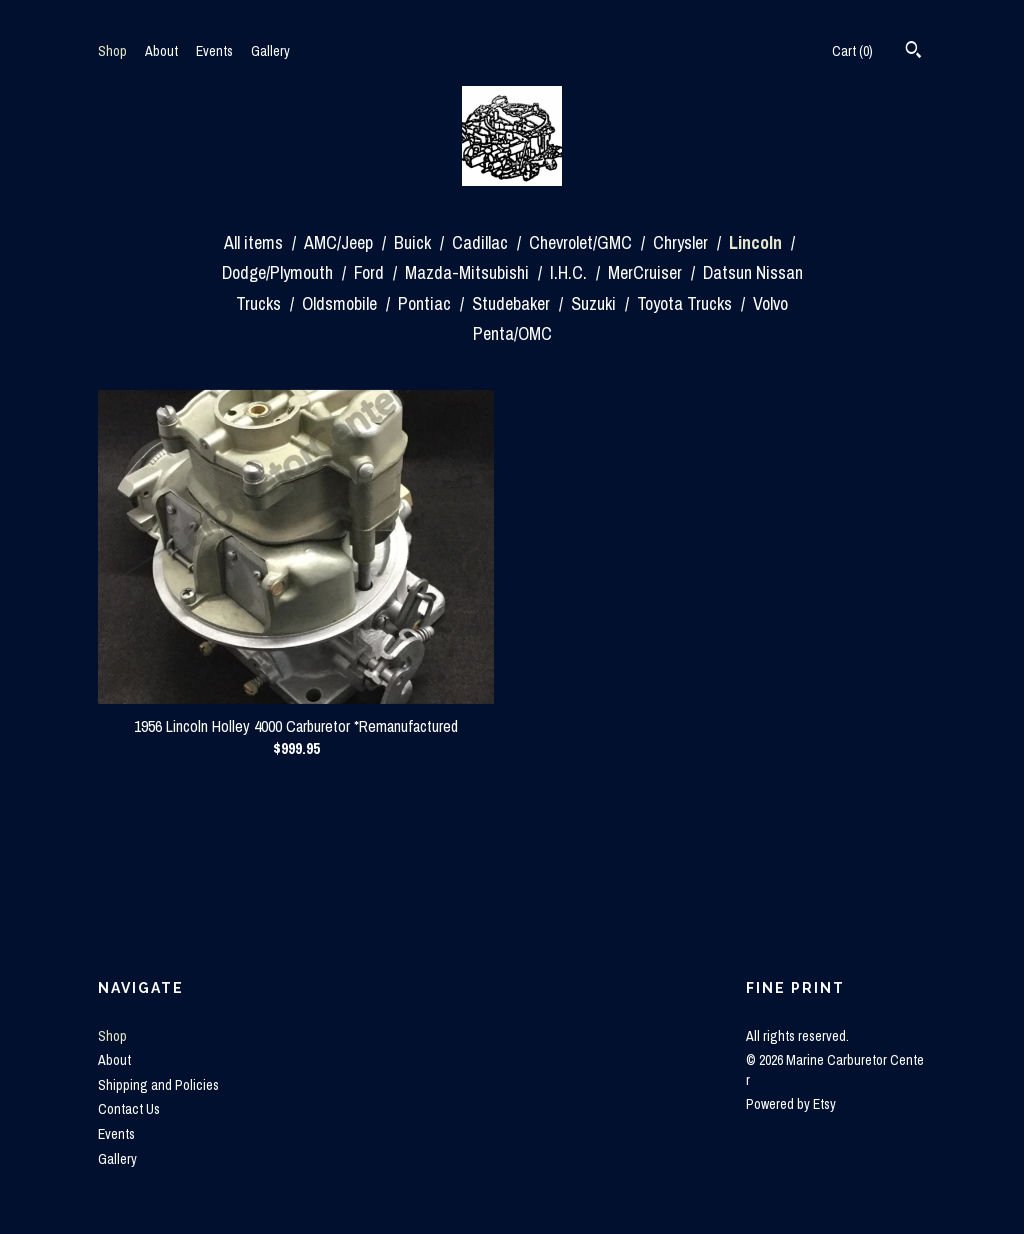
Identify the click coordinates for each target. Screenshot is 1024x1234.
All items (255, 242)
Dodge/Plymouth (279, 272)
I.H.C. (570, 272)
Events (214, 51)
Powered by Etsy (791, 1104)
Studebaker (513, 303)
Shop (112, 51)
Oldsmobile (341, 303)
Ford (371, 272)
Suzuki (595, 303)
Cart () (852, 51)
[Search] (913, 52)
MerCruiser (647, 272)
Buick (414, 242)
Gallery (270, 51)
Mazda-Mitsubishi (469, 272)
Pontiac (426, 303)
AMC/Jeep (340, 242)
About (161, 51)
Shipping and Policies (158, 1085)
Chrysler (682, 242)
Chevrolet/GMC (582, 242)
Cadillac (482, 242)
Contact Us (129, 1109)
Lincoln (757, 242)
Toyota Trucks (686, 303)
